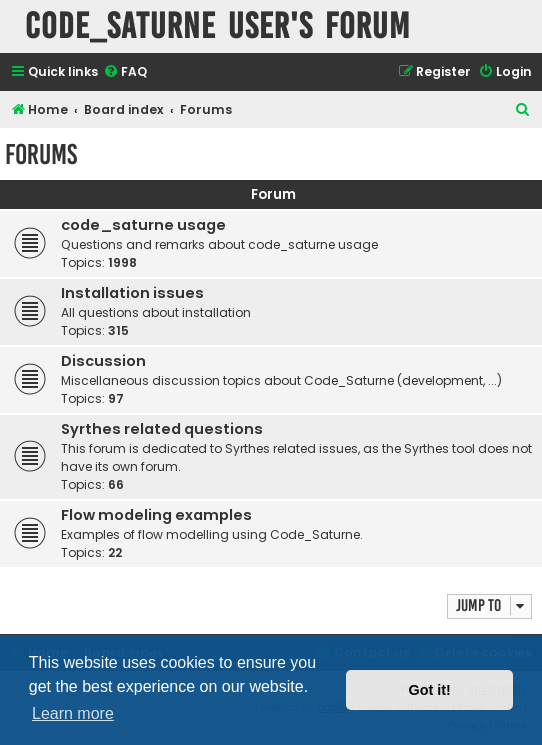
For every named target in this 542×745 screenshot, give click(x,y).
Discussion (103, 361)
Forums (41, 154)
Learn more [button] (73, 713)
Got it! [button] (430, 690)
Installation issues (132, 293)
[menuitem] (125, 72)
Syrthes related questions (162, 429)
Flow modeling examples (156, 515)
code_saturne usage (143, 225)
